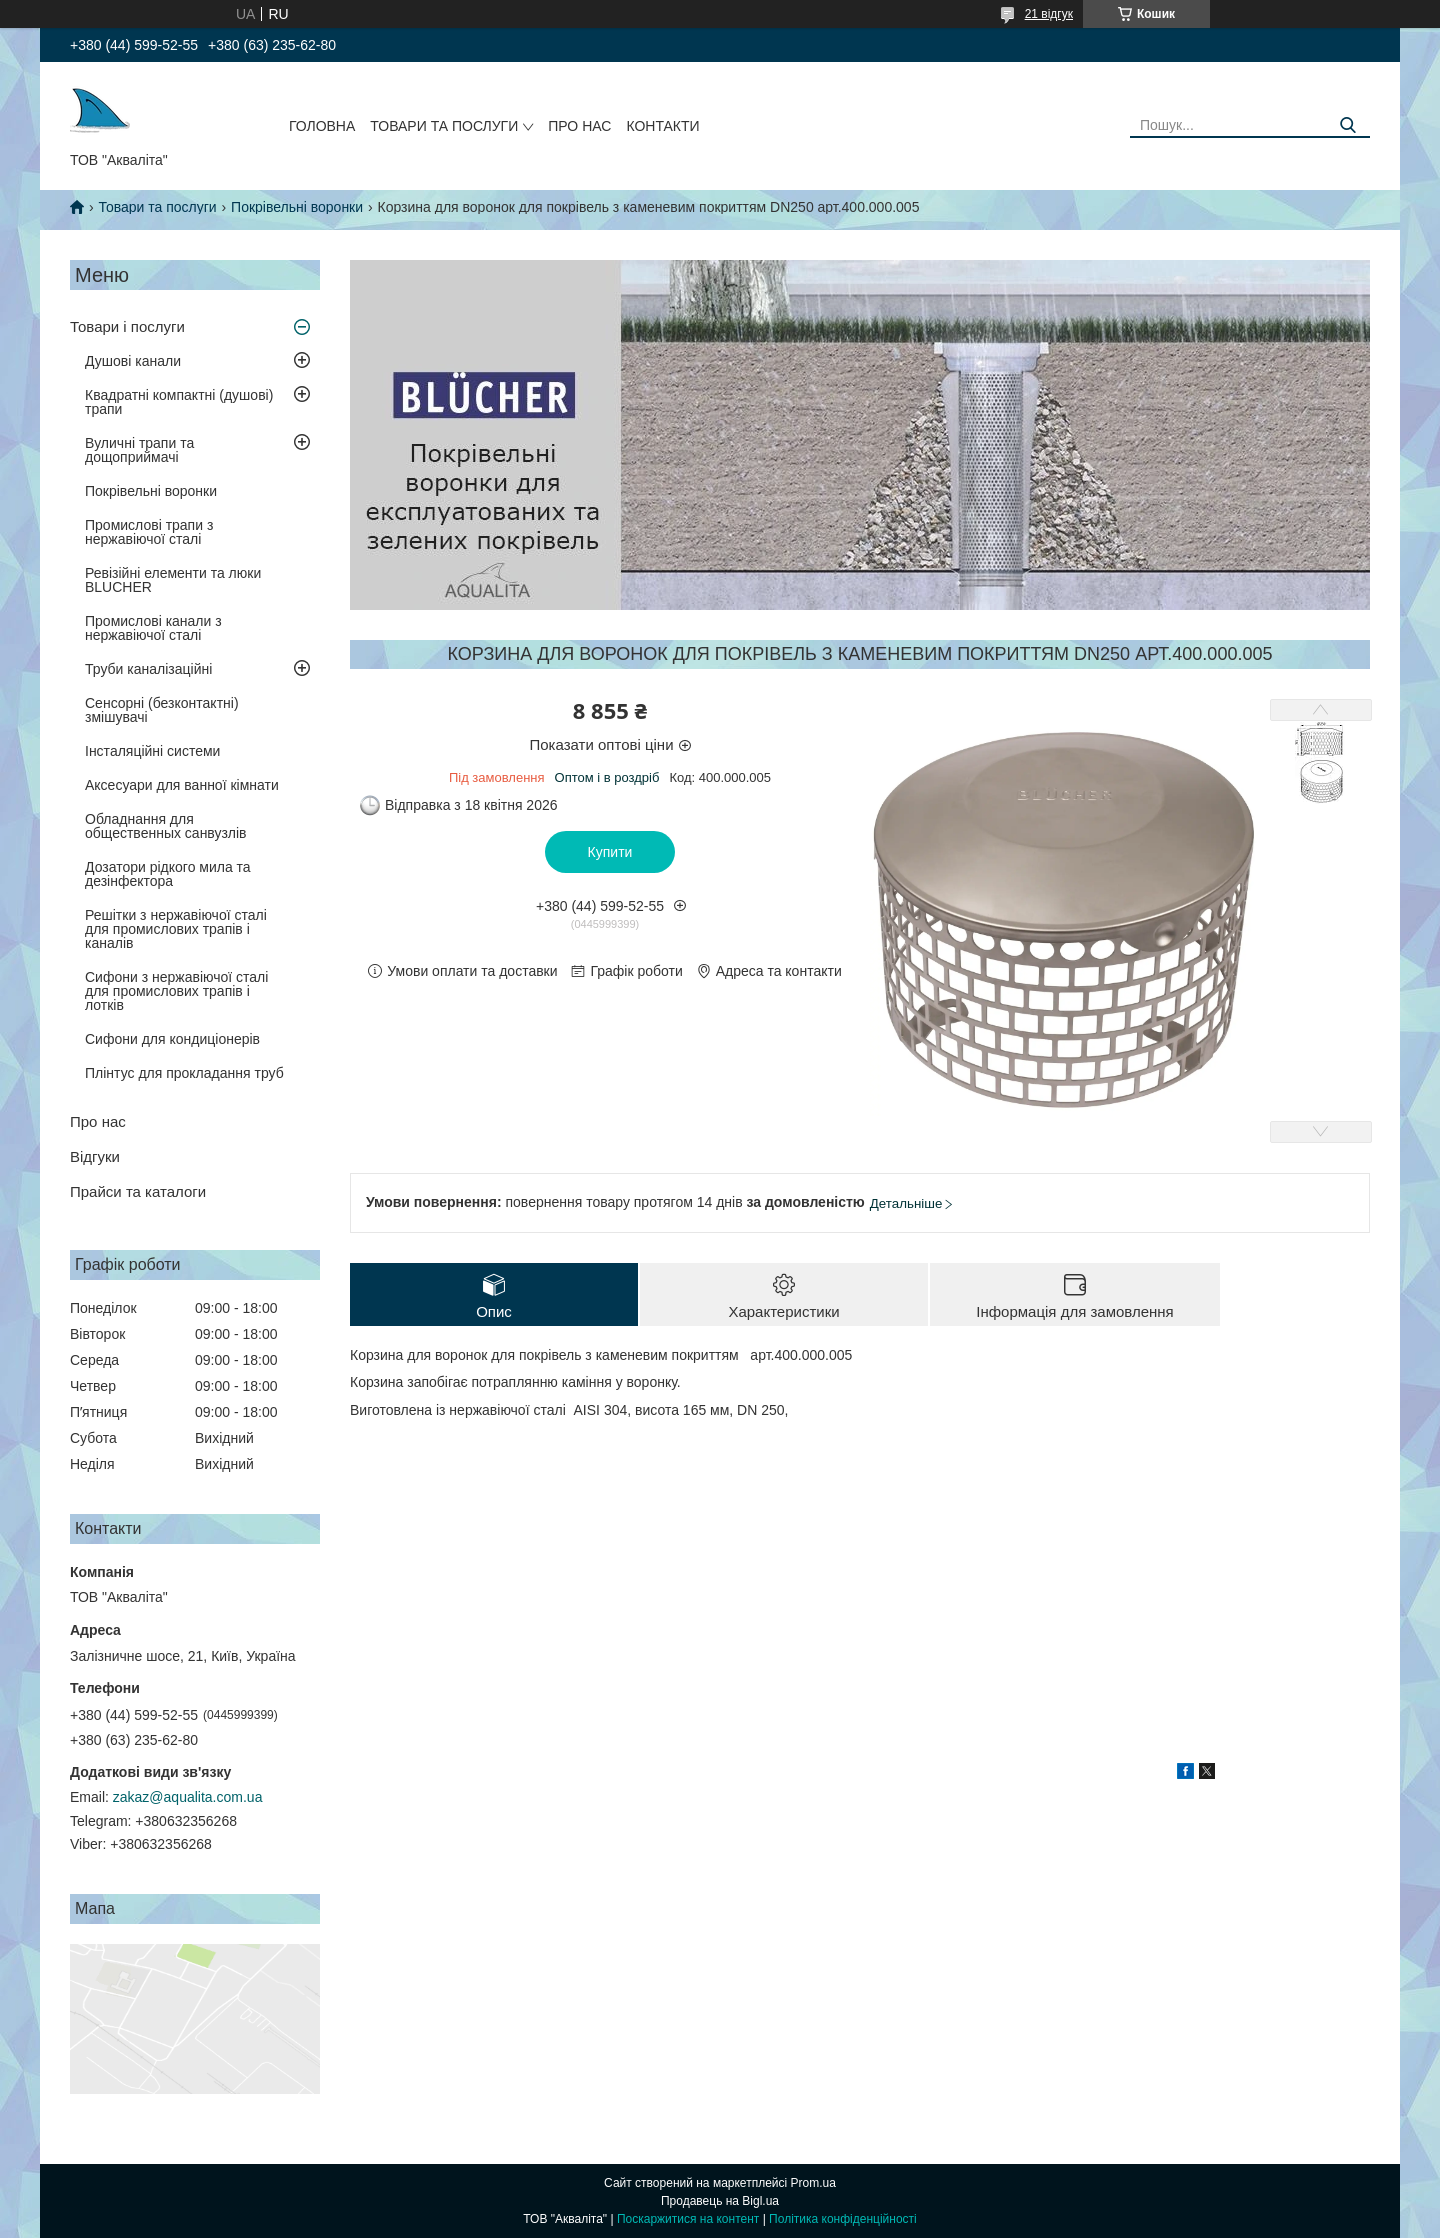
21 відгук (1049, 14)
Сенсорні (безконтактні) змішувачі (162, 710)
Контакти (662, 126)
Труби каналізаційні (148, 669)
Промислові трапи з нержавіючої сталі (149, 532)
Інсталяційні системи (152, 751)
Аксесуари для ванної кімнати (182, 785)
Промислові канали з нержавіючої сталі (153, 628)
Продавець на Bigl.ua (720, 2201)
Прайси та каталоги (138, 1191)
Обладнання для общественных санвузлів (165, 826)
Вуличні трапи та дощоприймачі (139, 450)
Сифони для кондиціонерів (172, 1039)
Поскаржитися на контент (688, 2219)
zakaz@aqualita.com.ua (188, 1797)
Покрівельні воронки (297, 207)
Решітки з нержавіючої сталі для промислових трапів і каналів (176, 929)
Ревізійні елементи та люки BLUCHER (173, 580)
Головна (322, 126)
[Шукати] (1347, 125)
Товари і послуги (127, 326)
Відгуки (95, 1156)
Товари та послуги (444, 126)
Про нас (579, 126)
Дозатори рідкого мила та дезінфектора (168, 874)
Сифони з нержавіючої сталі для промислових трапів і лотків (176, 991)
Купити (610, 852)
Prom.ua (813, 2183)
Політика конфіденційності (843, 2219)
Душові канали (133, 361)
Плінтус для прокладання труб (184, 1073)
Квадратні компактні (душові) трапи (179, 402)
